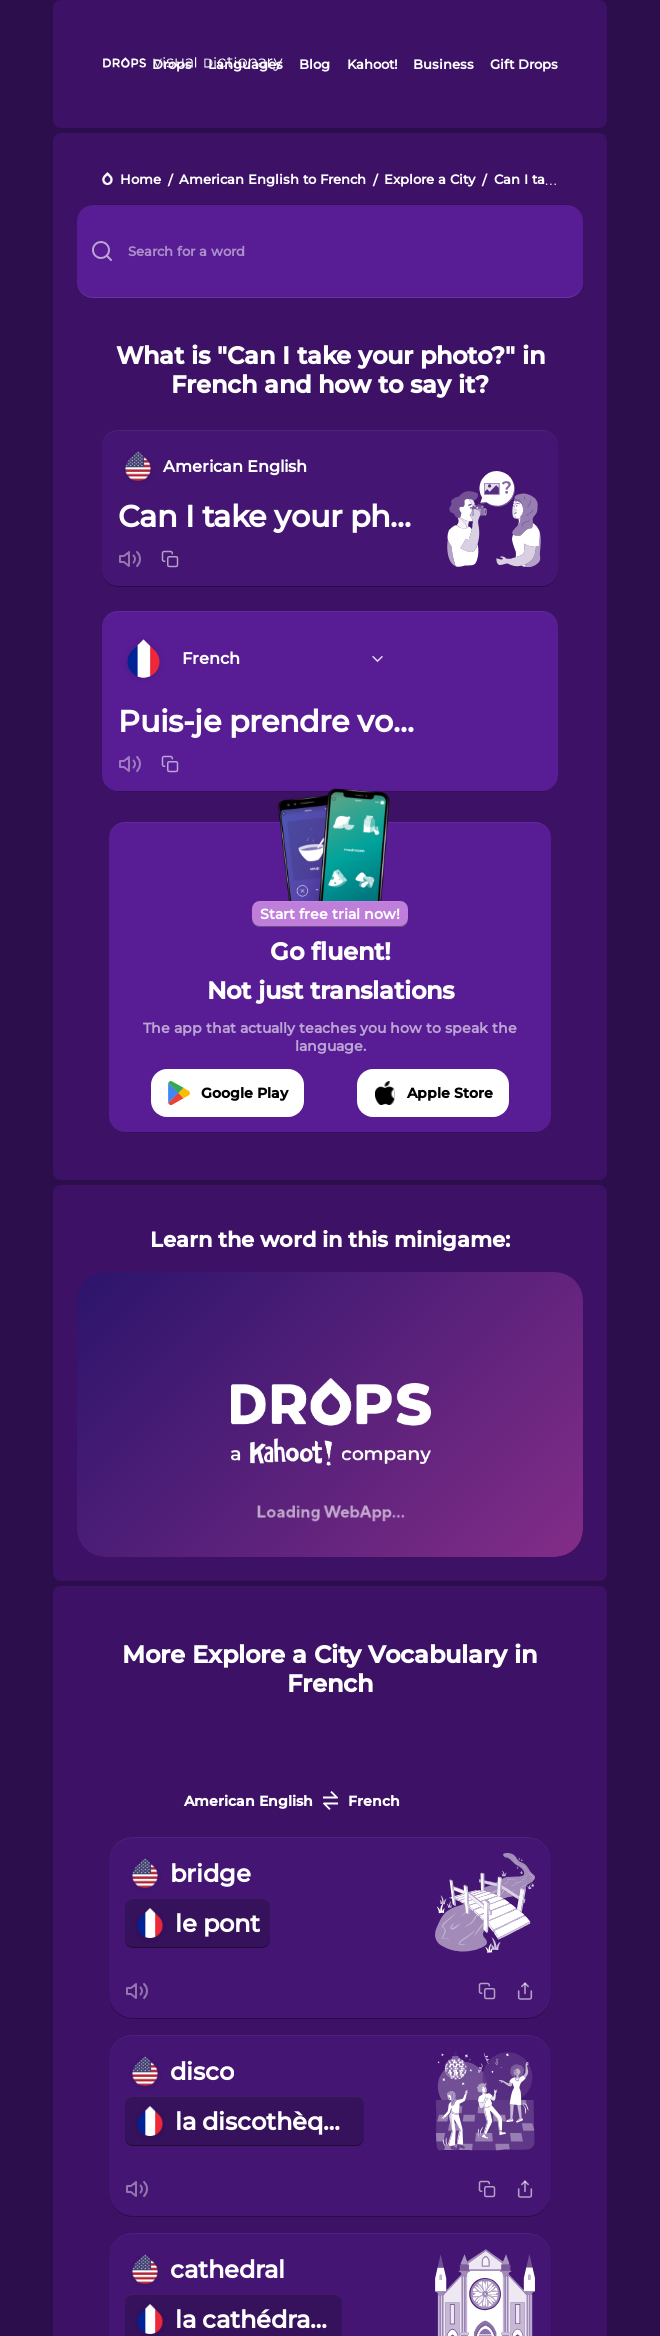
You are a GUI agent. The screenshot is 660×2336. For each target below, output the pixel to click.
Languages (245, 64)
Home (140, 180)
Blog (314, 64)
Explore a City (429, 180)
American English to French (272, 180)
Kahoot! (372, 64)
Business (443, 64)
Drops (172, 64)
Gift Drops (524, 64)
